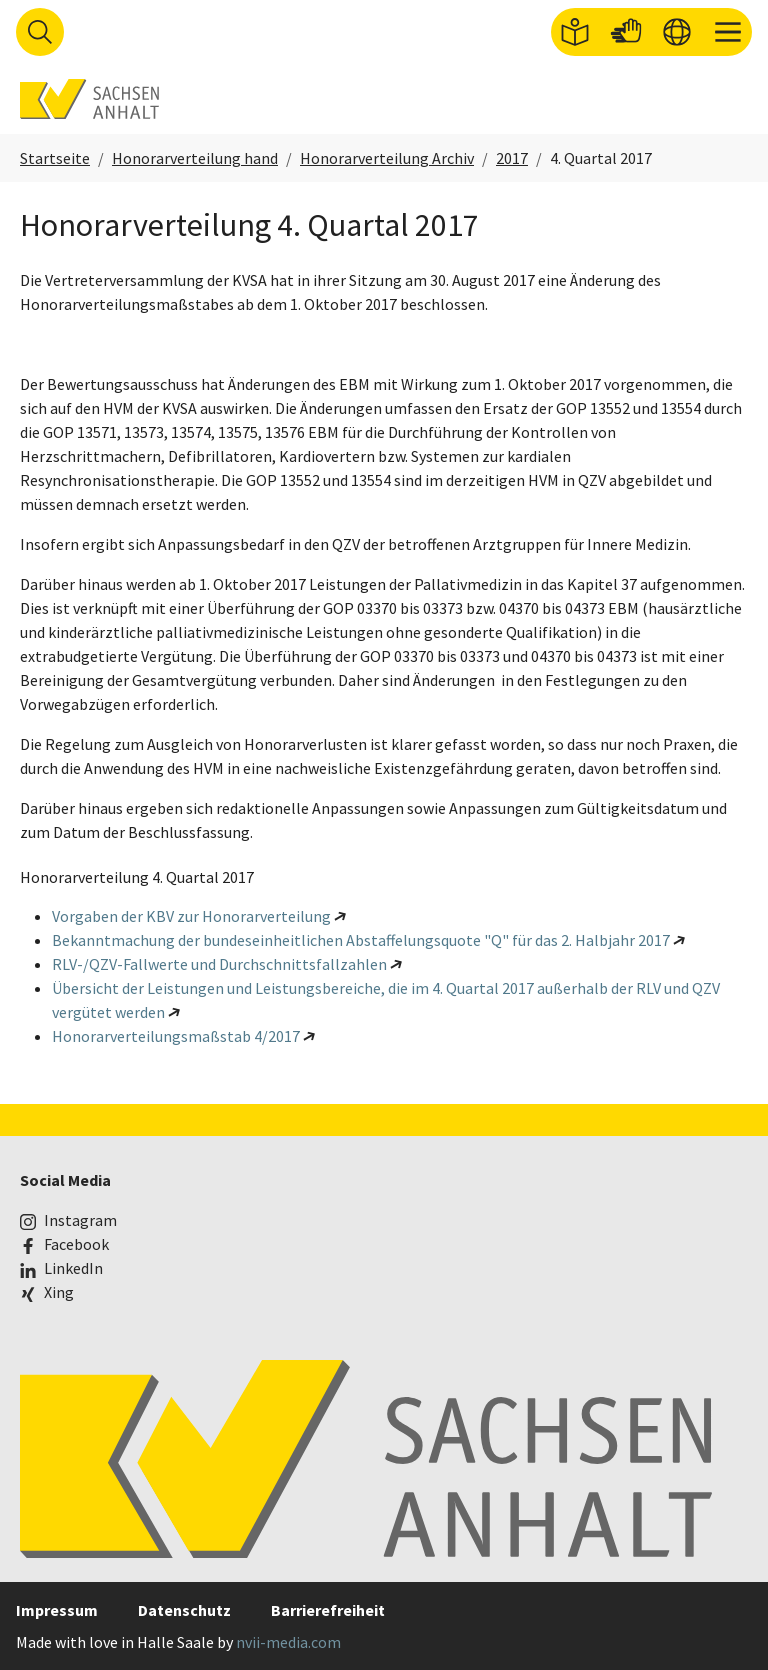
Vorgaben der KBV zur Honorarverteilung (191, 916)
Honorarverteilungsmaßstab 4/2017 (176, 1036)
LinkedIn (73, 1268)
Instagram (80, 1220)
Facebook (76, 1244)
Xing (59, 1292)
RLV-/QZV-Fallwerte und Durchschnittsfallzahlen (219, 964)
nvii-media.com (288, 1642)
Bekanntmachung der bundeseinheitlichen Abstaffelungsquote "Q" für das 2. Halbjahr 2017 (361, 940)
